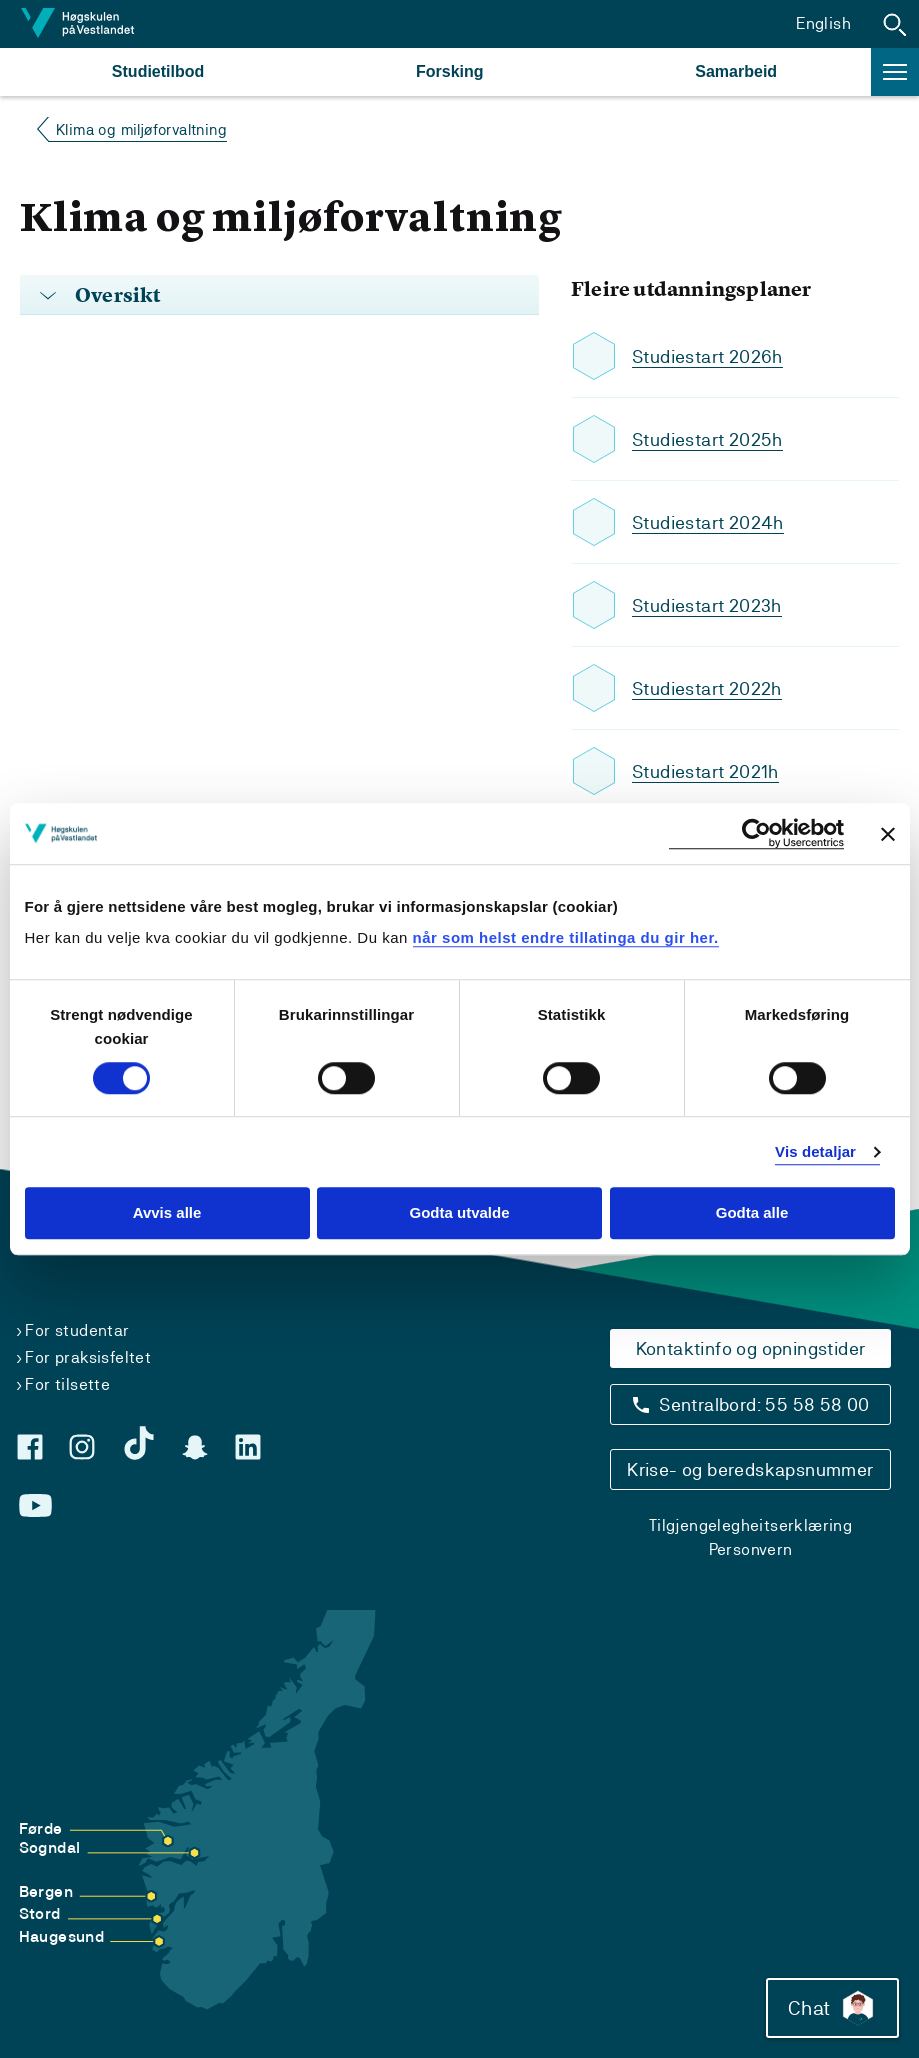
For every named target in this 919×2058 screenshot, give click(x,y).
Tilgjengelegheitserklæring (750, 1525)
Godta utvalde (459, 1213)
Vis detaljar (815, 1151)
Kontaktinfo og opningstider (751, 1348)
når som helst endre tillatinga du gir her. (566, 937)
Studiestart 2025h (707, 439)
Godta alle (752, 1213)
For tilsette (67, 1384)
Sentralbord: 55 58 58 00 (764, 1404)
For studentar (77, 1330)
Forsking (450, 71)
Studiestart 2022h (707, 688)
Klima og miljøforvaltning (141, 129)
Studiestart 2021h (705, 771)
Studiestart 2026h (707, 356)
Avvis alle (167, 1213)
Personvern (751, 1549)
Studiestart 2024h (708, 522)
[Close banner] (888, 834)
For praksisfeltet (88, 1357)
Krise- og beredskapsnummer (750, 1469)
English (823, 23)
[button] (895, 24)
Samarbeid (736, 71)
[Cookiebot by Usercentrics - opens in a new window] (756, 833)
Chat (832, 2008)
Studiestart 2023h (707, 605)
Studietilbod (158, 71)
